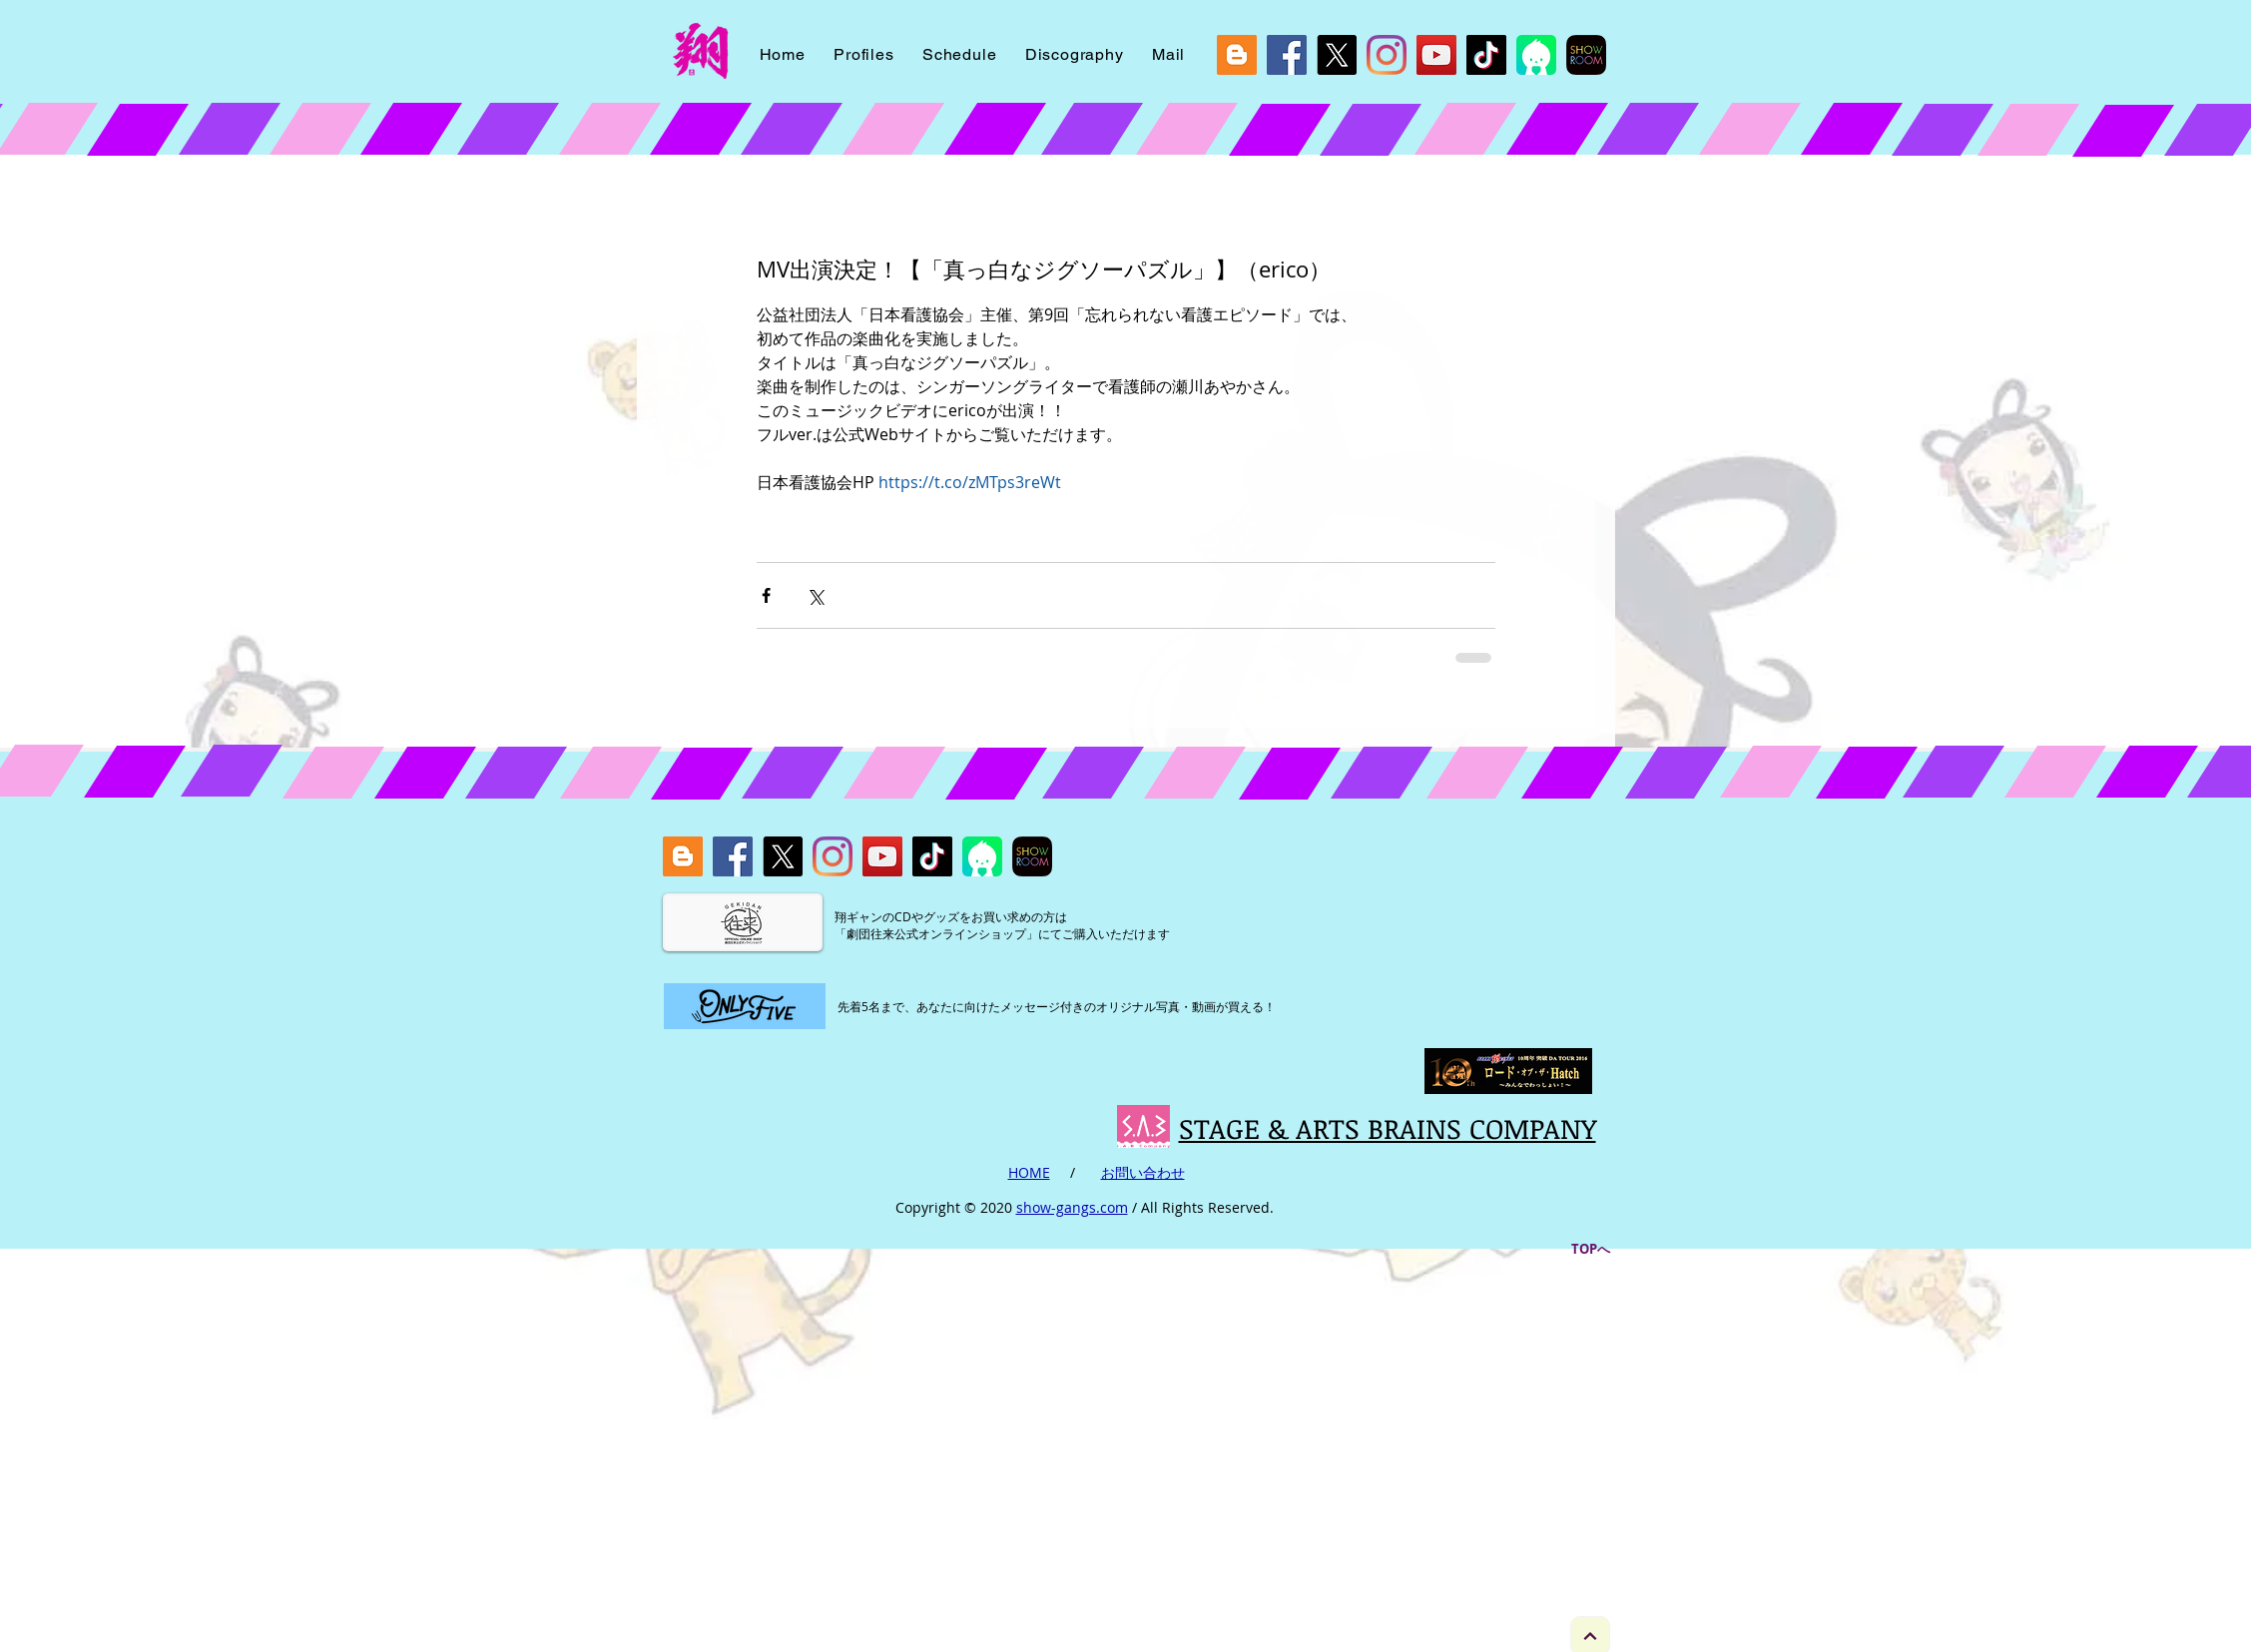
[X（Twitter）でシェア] (815, 595)
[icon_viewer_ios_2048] (1536, 55)
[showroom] (1586, 55)
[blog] (1237, 55)
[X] (1337, 55)
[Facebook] (1287, 55)
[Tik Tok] (1486, 55)
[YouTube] (1436, 55)
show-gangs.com (1072, 1207)
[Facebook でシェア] (766, 595)
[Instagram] (1387, 55)
